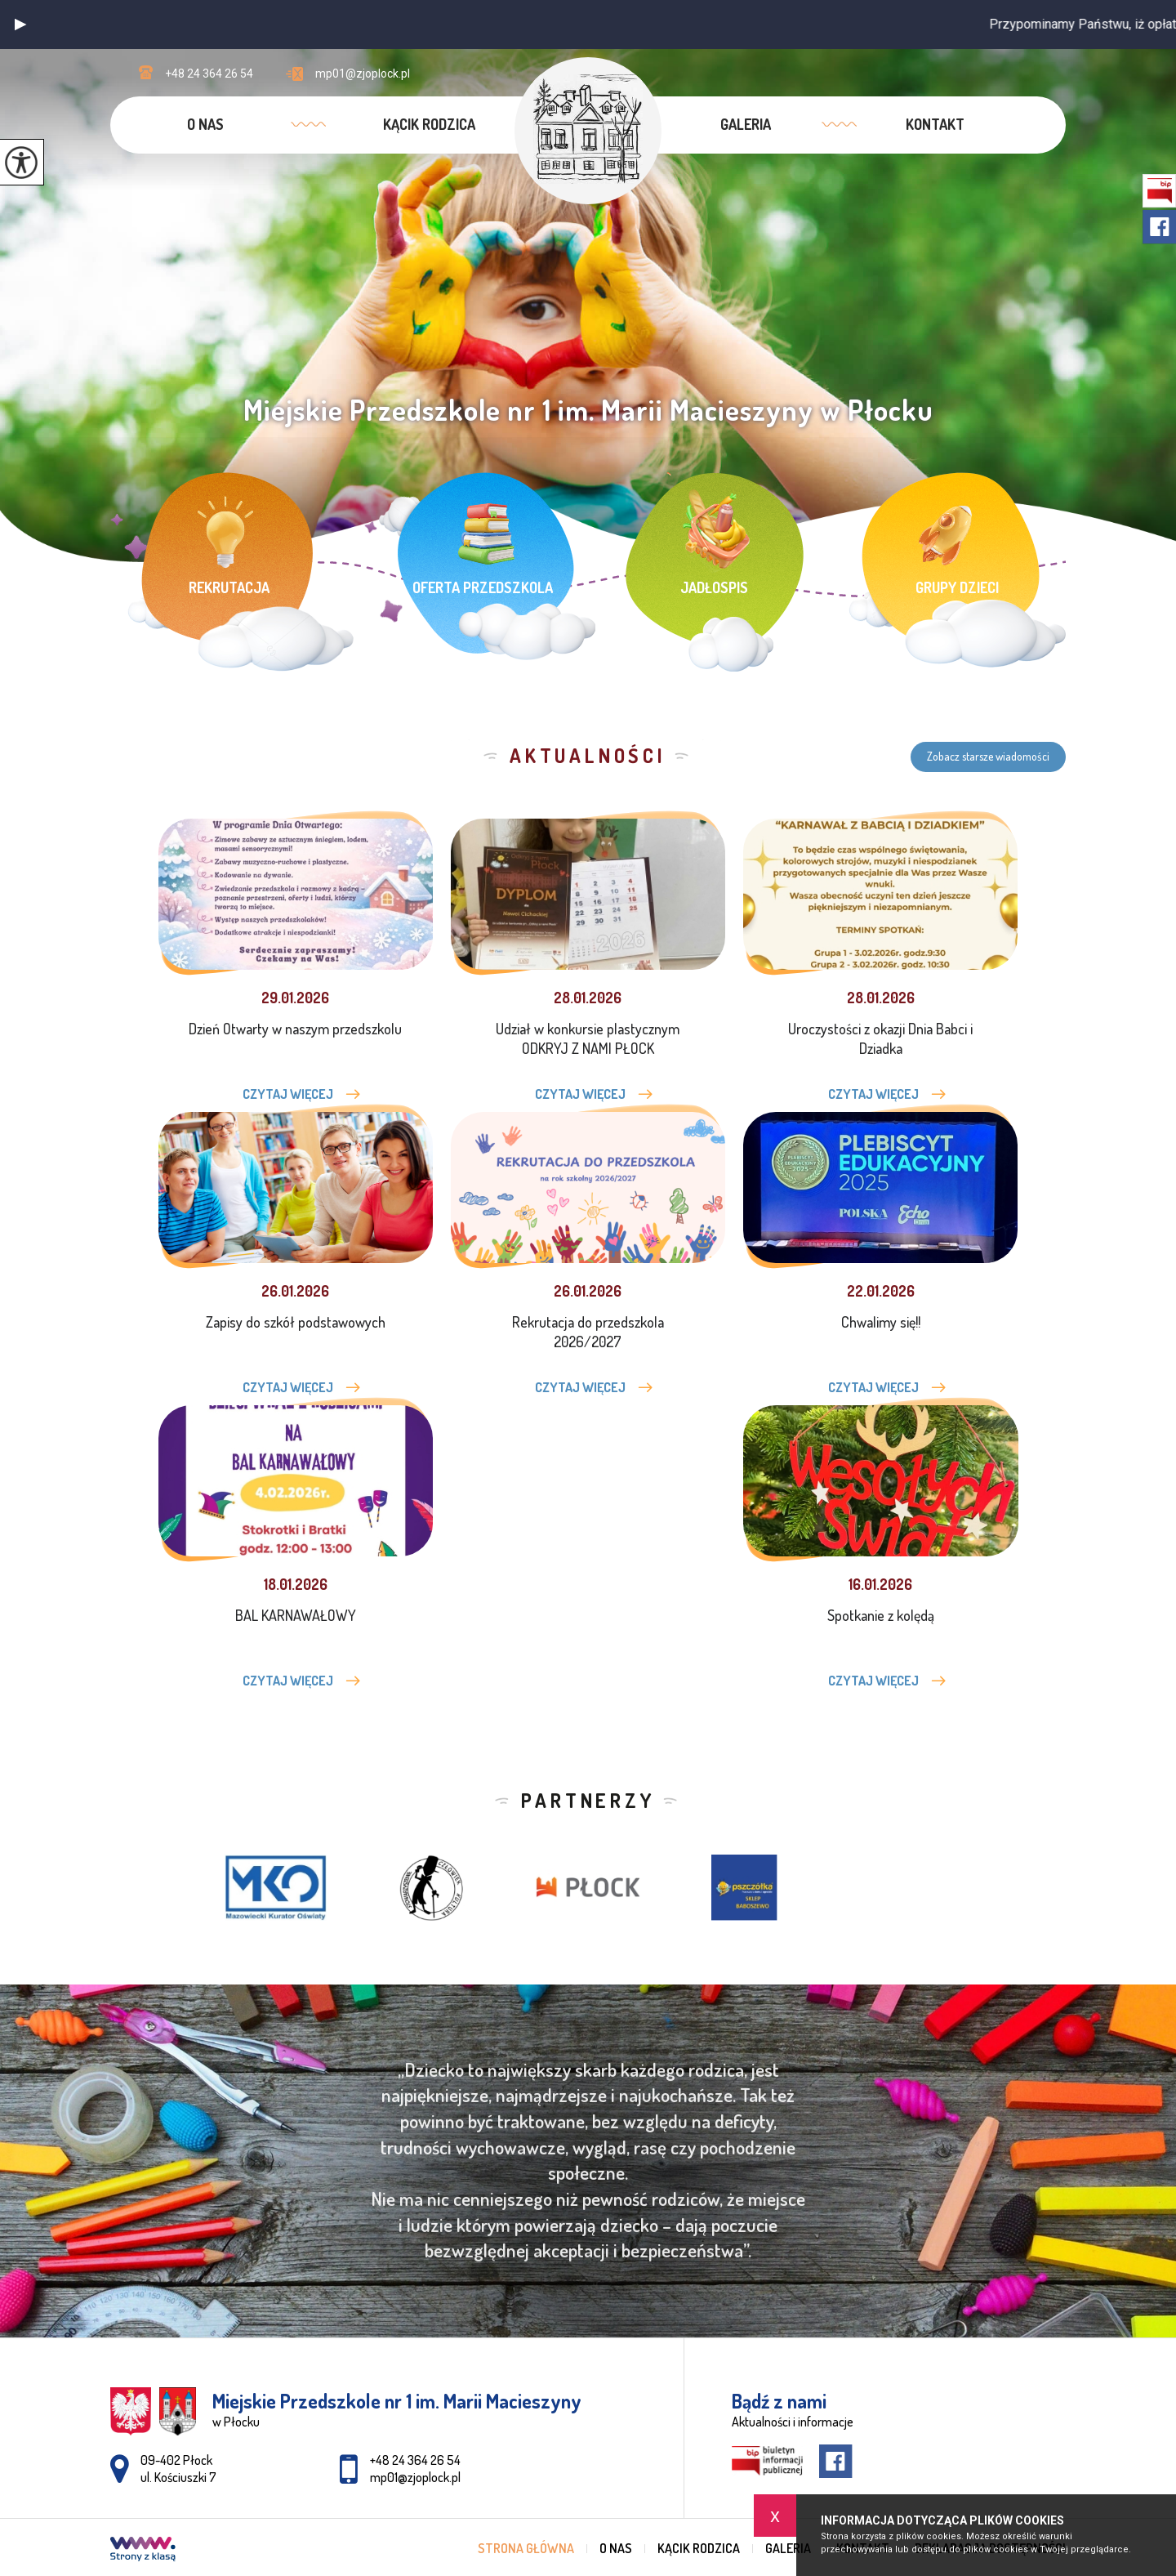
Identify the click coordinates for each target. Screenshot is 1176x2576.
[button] (20, 24)
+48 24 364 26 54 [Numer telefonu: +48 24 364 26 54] (415, 2460)
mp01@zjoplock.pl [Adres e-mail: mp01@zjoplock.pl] (415, 2477)
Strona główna (526, 2548)
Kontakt (935, 124)
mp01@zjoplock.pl (348, 74)
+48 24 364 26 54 (196, 72)
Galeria (745, 124)
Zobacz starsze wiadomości (988, 756)
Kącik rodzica (429, 124)
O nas (205, 124)
